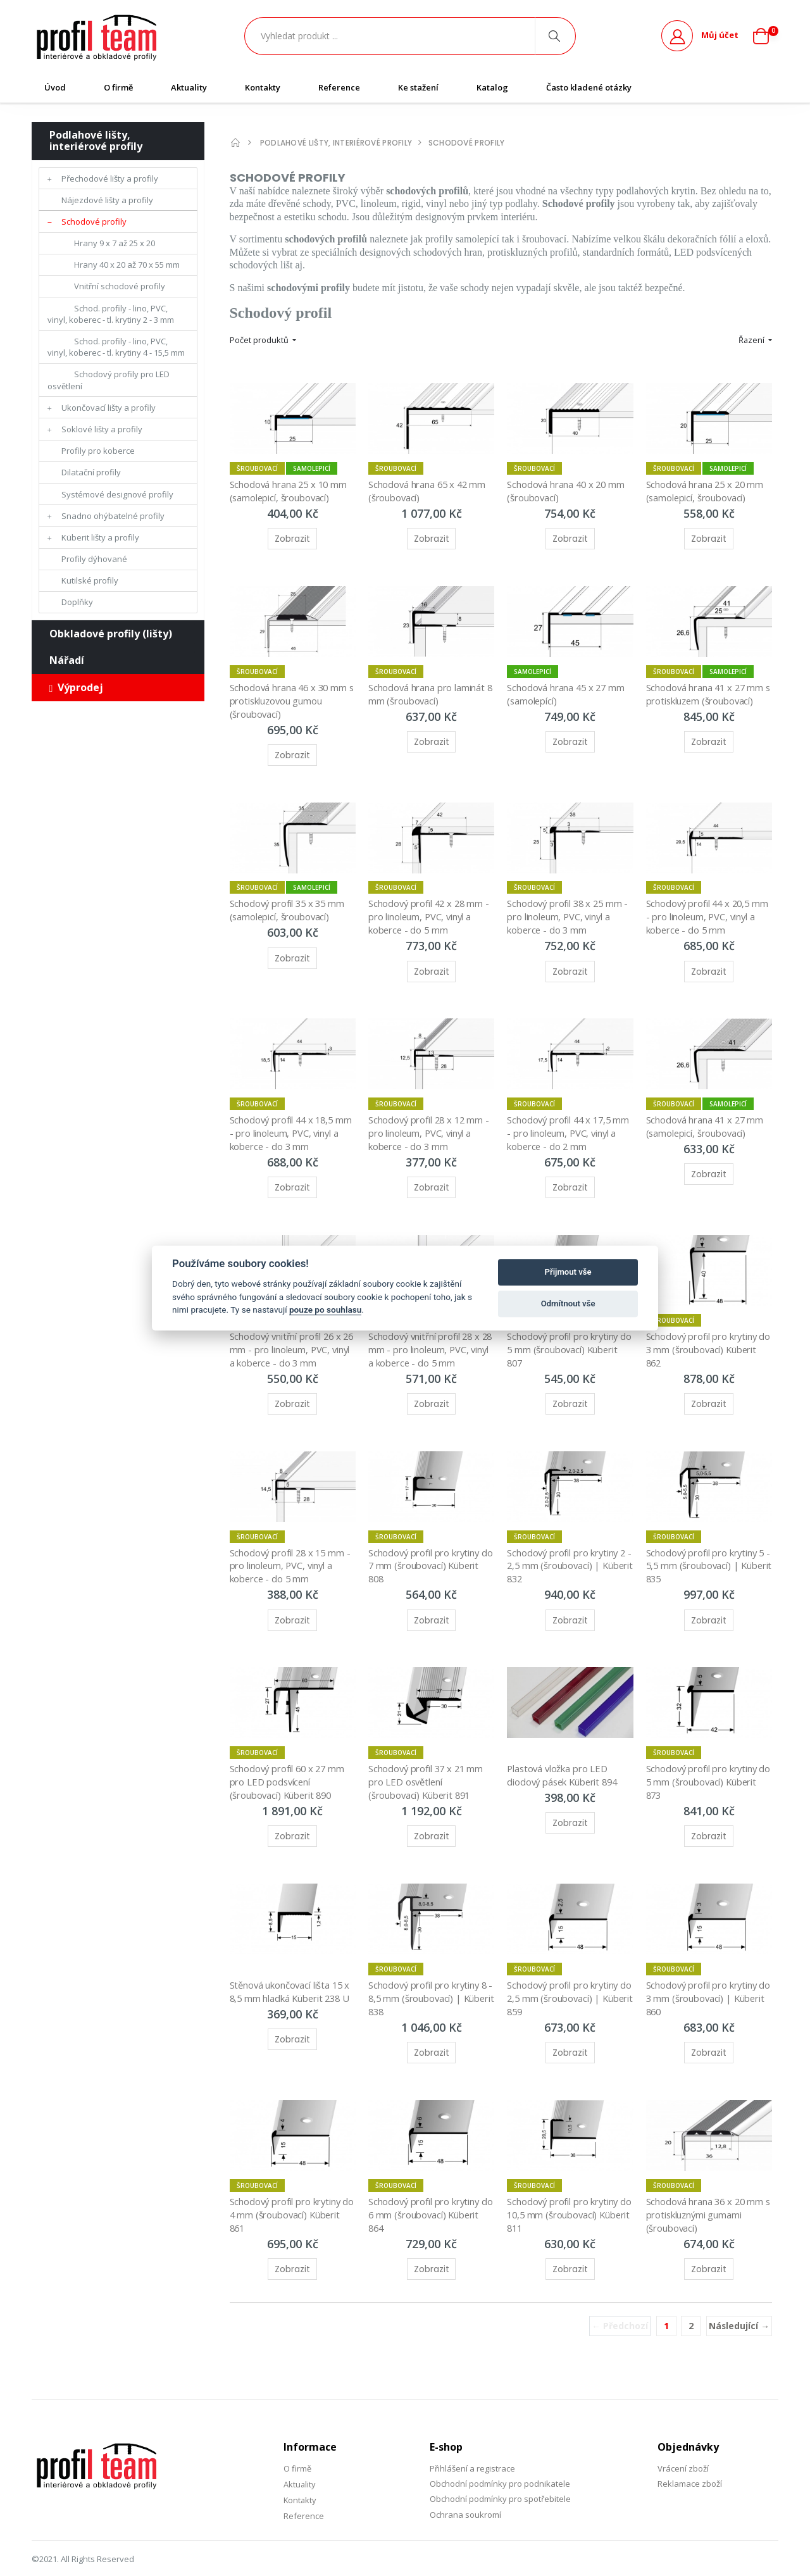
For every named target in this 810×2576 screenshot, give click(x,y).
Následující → (739, 2298)
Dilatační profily (91, 472)
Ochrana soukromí (465, 2486)
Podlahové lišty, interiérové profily (95, 140)
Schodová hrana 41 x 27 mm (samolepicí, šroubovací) (707, 1115)
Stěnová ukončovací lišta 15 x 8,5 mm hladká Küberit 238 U (292, 1967)
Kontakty (262, 87)
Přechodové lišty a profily (109, 178)
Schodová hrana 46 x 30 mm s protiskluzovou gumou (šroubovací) (291, 695)
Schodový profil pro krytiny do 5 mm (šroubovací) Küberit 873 (704, 1761)
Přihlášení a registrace (472, 2440)
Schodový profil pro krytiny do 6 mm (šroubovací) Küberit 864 (426, 2187)
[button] (765, 36)
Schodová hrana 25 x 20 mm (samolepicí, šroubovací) (707, 488)
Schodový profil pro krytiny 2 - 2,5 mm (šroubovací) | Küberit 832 (569, 1548)
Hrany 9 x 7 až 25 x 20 (114, 243)
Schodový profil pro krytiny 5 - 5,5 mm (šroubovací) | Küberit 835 (708, 1548)
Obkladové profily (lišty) (110, 634)
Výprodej (76, 687)
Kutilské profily (89, 580)
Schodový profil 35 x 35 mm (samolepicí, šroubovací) (290, 902)
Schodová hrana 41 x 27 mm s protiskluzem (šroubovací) (707, 688)
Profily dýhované (94, 559)
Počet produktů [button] (260, 340)
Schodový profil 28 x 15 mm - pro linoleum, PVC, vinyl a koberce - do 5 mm (293, 1548)
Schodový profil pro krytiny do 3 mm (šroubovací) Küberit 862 (704, 1334)
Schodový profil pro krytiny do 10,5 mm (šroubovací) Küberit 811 (565, 2187)
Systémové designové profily (117, 494)
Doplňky (77, 602)
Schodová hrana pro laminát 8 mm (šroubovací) (432, 688)
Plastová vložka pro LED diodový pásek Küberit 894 (564, 1754)
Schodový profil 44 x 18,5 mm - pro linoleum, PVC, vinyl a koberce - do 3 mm (292, 1122)
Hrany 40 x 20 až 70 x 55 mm (127, 264)
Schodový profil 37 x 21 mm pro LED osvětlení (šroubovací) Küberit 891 (428, 1761)
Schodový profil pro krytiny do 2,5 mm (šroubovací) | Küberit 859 (565, 1974)
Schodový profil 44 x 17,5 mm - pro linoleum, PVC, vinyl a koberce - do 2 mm (569, 1122)
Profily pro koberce (98, 450)
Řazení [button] (752, 340)
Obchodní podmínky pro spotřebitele (500, 2471)
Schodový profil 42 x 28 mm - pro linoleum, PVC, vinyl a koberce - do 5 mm (431, 908)
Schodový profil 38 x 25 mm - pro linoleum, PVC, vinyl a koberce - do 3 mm (570, 908)
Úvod (55, 87)
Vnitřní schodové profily (119, 286)
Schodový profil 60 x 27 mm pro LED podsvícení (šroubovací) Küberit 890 (290, 1761)
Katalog (492, 87)
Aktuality (189, 87)
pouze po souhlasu (325, 1309)
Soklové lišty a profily (101, 429)
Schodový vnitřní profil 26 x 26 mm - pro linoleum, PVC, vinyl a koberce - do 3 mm (288, 1334)
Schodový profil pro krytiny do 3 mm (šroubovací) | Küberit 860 (704, 1974)
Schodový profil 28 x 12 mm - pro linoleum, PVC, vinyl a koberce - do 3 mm (431, 1122)
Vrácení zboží (683, 2440)
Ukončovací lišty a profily (108, 407)
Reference (339, 87)
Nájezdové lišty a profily (107, 200)
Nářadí (66, 660)
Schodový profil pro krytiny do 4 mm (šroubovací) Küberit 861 (288, 2187)
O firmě (118, 87)
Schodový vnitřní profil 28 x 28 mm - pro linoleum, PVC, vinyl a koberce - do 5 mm (427, 1334)
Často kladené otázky (589, 87)
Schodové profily (94, 221)
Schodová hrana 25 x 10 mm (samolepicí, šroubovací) (291, 488)
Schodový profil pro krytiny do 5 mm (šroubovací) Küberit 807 (565, 1334)
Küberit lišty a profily (100, 537)
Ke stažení (418, 87)
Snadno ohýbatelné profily (113, 516)
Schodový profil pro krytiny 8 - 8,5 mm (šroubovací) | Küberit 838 (430, 1974)
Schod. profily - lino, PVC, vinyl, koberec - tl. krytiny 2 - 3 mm (110, 314)
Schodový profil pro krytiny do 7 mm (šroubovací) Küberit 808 (426, 1548)
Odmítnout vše (568, 1303)
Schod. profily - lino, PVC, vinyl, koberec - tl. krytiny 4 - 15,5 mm (116, 346)
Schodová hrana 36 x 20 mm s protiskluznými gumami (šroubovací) (707, 2187)
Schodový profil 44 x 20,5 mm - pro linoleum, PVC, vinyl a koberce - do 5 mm (708, 908)
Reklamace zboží (689, 2455)
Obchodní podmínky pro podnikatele (500, 2455)
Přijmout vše (568, 1272)
